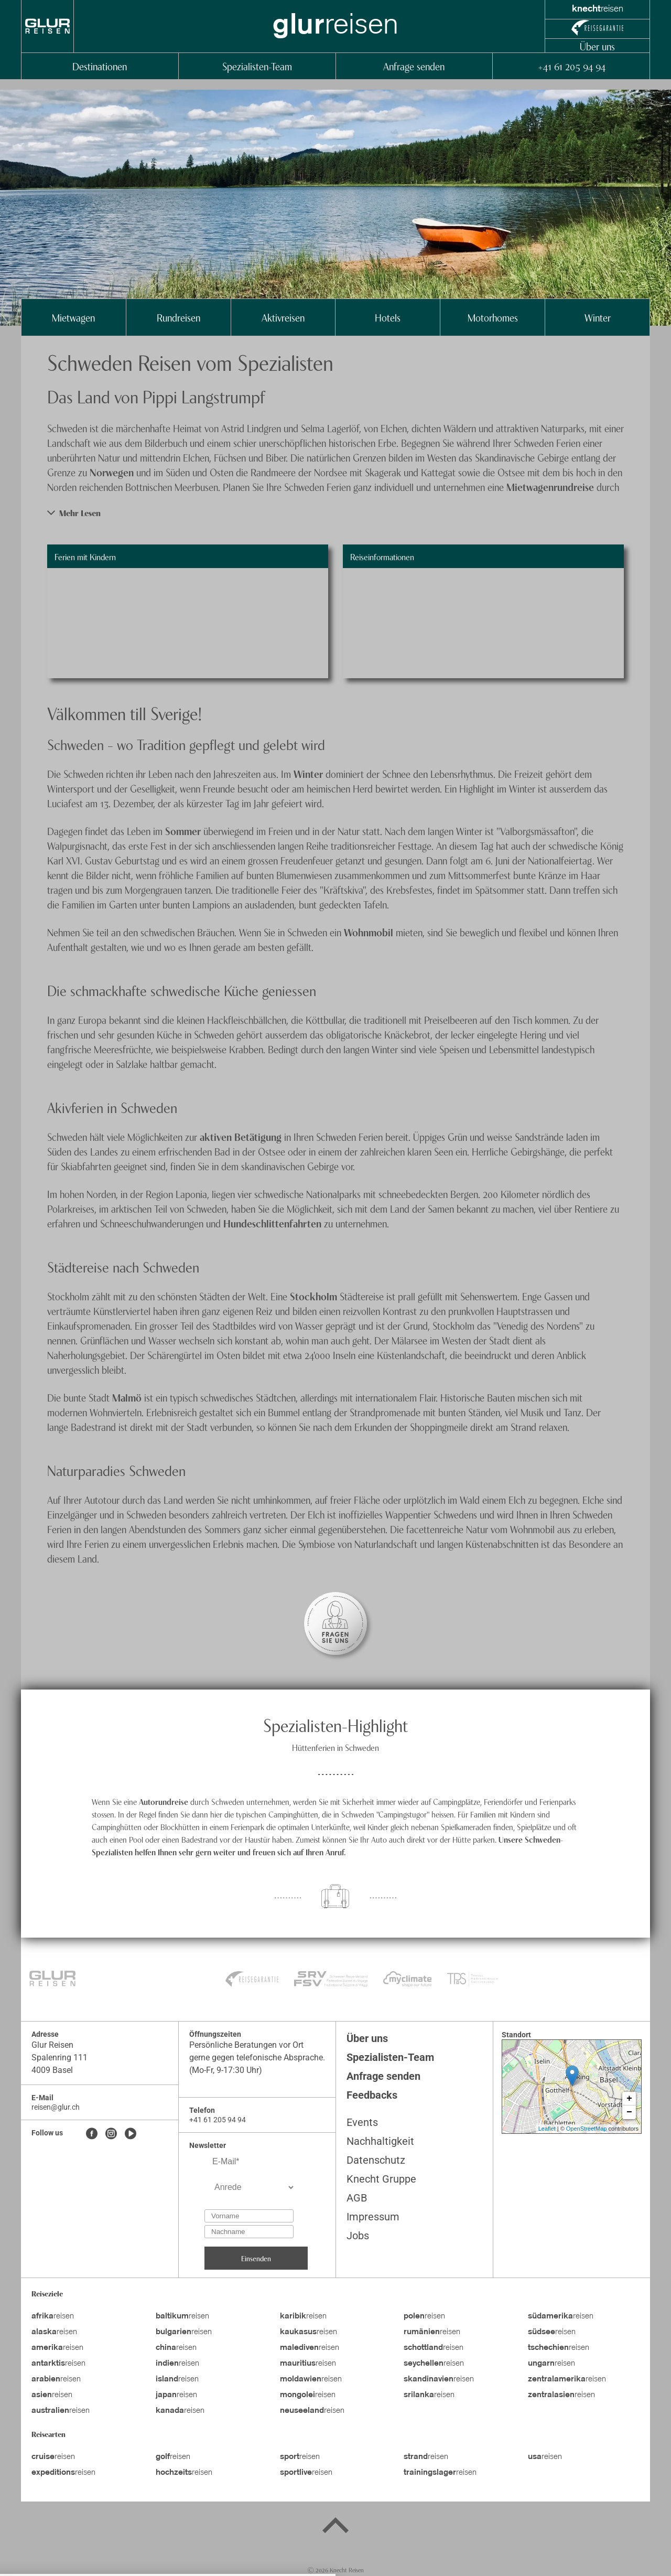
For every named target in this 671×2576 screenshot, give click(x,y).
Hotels (388, 317)
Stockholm (315, 1296)
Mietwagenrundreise (551, 486)
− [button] (629, 2112)
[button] (335, 512)
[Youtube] (130, 2134)
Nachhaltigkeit (380, 2141)
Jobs (358, 2235)
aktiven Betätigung (241, 1136)
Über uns (597, 46)
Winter (598, 317)
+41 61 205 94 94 (571, 66)
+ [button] (629, 2098)
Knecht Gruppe (381, 2179)
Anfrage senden (414, 66)
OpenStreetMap (586, 2128)
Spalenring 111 (59, 2057)
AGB (357, 2198)
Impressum (373, 2216)
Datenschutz (376, 2160)
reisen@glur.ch (55, 2107)
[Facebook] (92, 2134)
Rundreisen (178, 317)
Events (362, 2122)
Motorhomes (493, 317)
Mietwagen (73, 317)
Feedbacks (372, 2095)
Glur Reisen (52, 2045)
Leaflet (547, 2128)
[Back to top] (335, 2527)
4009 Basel (52, 2070)
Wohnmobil (370, 932)
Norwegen (113, 472)
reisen (52, 2316)
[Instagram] (111, 2134)
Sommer (184, 831)
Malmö (128, 1397)
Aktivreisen (283, 317)
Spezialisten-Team (257, 66)
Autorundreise (164, 1801)
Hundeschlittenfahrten (273, 1223)
